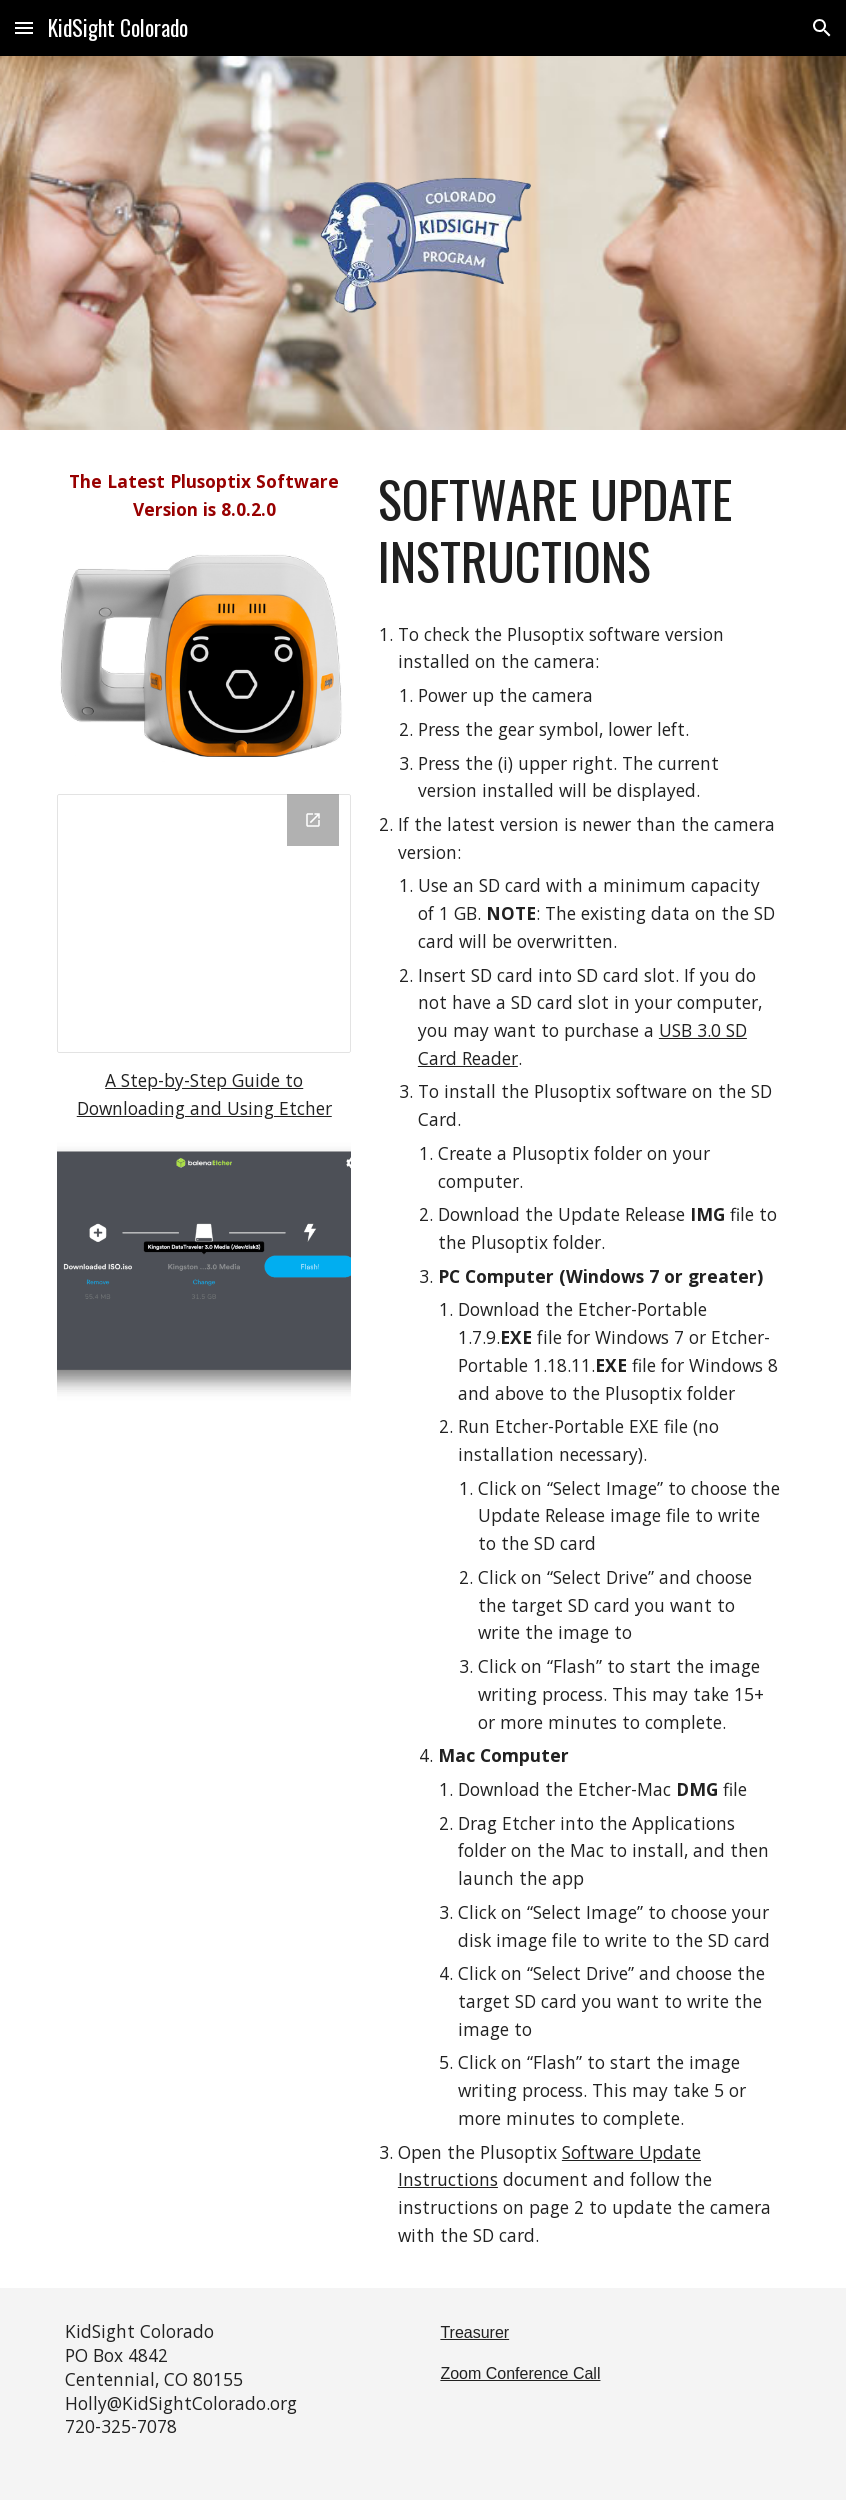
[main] (204, 495)
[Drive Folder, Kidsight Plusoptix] (204, 923)
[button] (24, 27)
